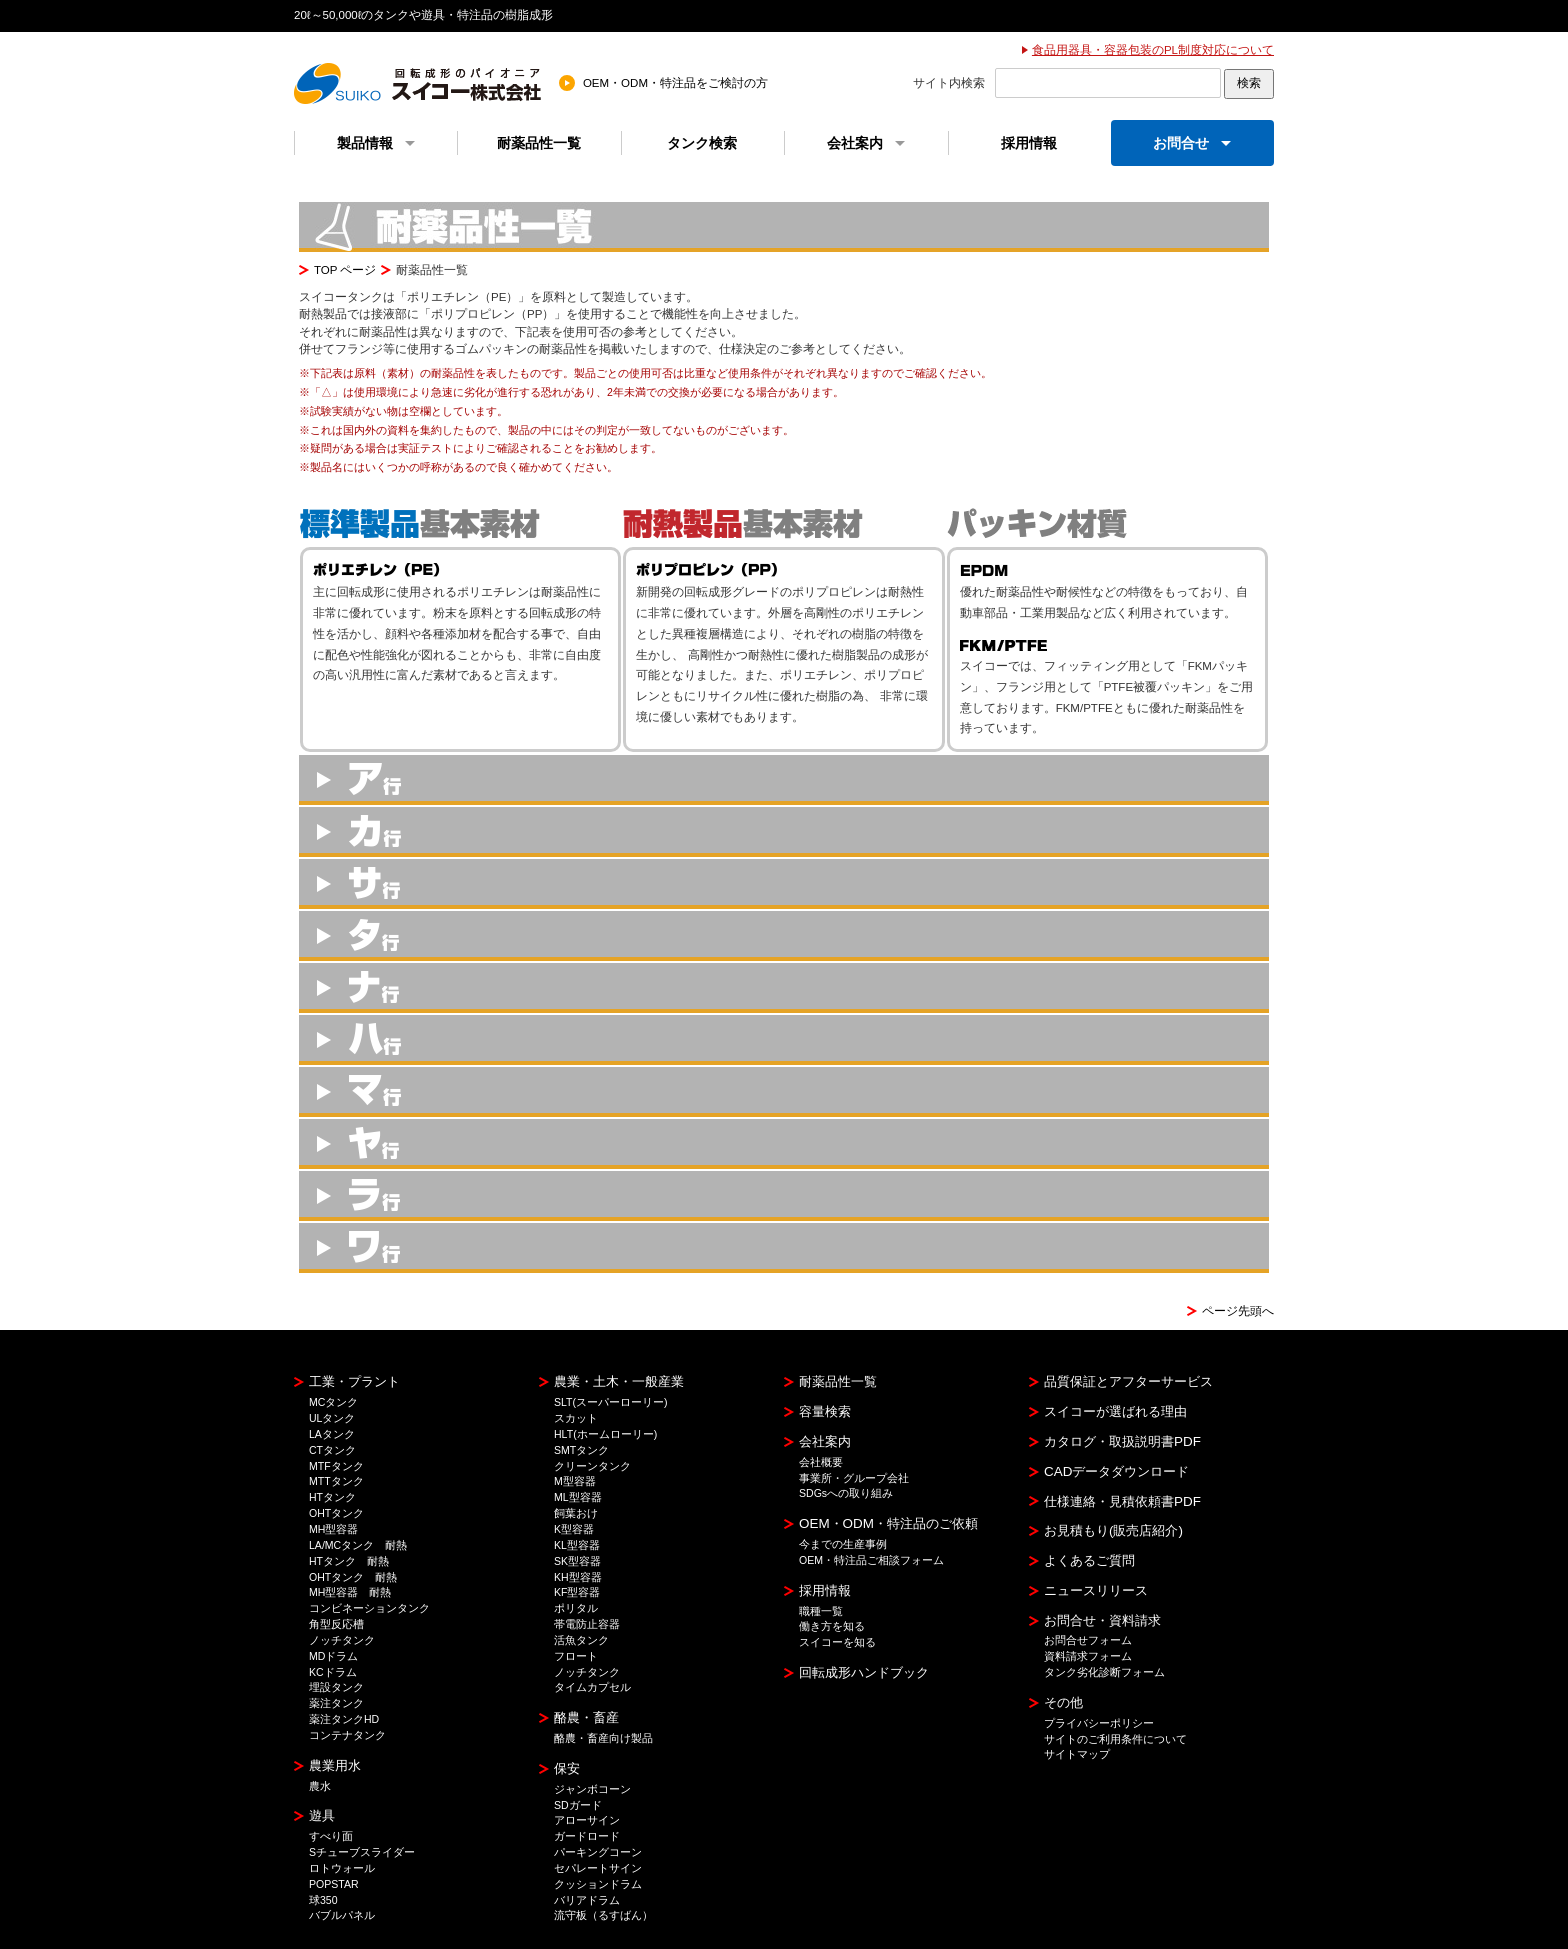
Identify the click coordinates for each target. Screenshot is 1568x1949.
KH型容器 (578, 1577)
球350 (323, 1900)
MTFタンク (336, 1466)
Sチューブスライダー (362, 1852)
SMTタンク (581, 1450)
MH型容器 (333, 1529)
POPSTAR (334, 1884)
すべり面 (331, 1836)
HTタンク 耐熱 (349, 1561)
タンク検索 (702, 143)
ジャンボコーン (592, 1789)
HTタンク (332, 1497)
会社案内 (866, 143)
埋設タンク (336, 1687)
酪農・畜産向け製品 (603, 1738)
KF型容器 (577, 1592)
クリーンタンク (592, 1466)
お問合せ (1192, 143)
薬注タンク (336, 1703)
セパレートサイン (598, 1868)
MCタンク (333, 1402)
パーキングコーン (598, 1852)
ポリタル (576, 1608)
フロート (576, 1656)
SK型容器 (577, 1561)
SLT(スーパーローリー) (611, 1402)
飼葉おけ (576, 1513)
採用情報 (1029, 143)
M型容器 (575, 1481)
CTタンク (332, 1450)
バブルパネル (342, 1915)
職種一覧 (821, 1611)
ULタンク (332, 1418)
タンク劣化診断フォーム (1104, 1672)
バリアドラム (587, 1900)
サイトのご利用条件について (1115, 1739)
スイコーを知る (837, 1642)
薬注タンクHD (344, 1719)
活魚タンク (581, 1640)
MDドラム (333, 1656)
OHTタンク (336, 1513)
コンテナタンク (347, 1735)
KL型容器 (577, 1545)
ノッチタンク (342, 1640)
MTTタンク (336, 1481)
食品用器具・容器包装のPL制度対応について (1153, 50)
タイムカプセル (592, 1687)
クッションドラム (598, 1884)
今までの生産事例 (843, 1544)
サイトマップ (1077, 1754)
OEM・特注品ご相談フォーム (871, 1560)
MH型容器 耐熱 (350, 1592)
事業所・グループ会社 (854, 1478)
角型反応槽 (336, 1624)
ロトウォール (342, 1868)
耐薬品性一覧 (539, 143)
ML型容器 (578, 1497)
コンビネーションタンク (369, 1608)
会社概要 (821, 1462)
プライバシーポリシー (1099, 1723)
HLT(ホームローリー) (605, 1434)
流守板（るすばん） (603, 1915)
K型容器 (574, 1529)
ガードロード (587, 1836)
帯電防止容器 (587, 1624)
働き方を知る (832, 1626)
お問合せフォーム (1088, 1640)
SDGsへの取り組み (846, 1493)
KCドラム (333, 1672)
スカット (576, 1418)
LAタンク (332, 1434)
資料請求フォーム (1088, 1656)
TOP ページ (345, 270)
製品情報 (376, 143)
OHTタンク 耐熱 (353, 1577)
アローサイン (587, 1820)
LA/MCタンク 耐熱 (358, 1545)
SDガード (578, 1805)
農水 (320, 1786)
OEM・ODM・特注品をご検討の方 (675, 83)
